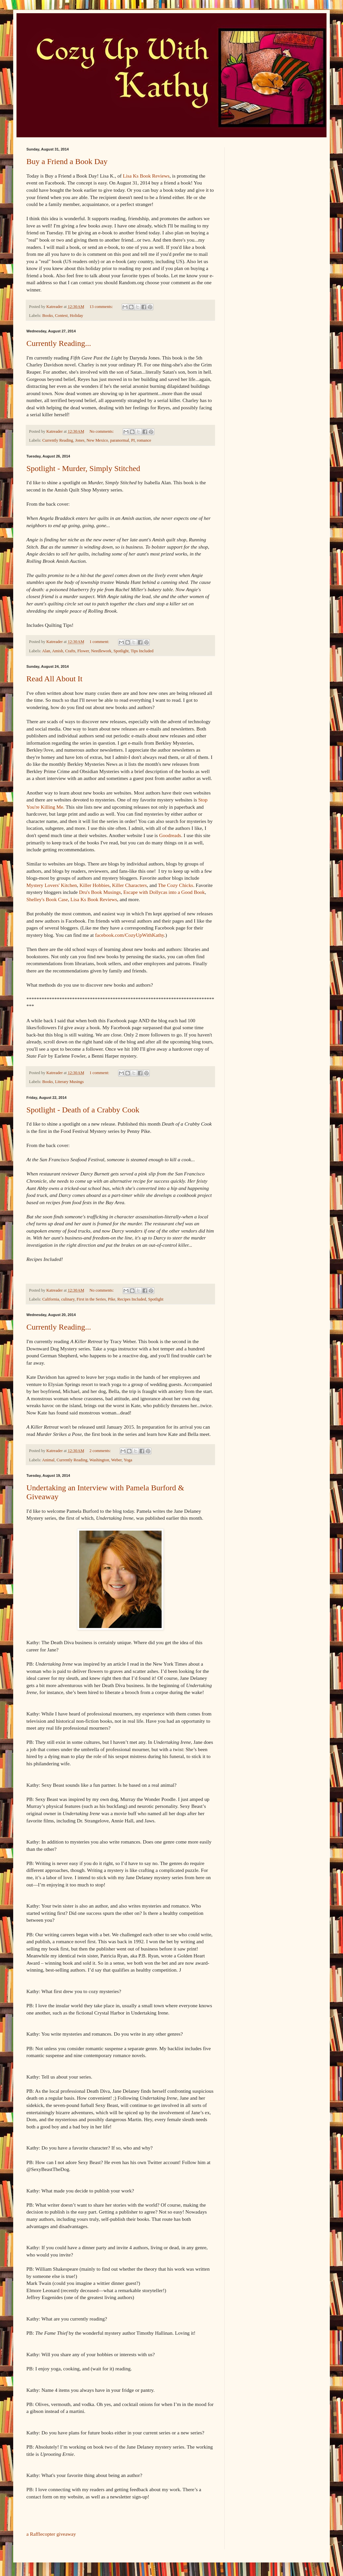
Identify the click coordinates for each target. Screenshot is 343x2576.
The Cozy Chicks (175, 885)
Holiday (76, 315)
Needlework (101, 651)
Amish (57, 651)
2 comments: (100, 1450)
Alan (46, 651)
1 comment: (99, 641)
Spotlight (121, 651)
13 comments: (101, 306)
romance (144, 440)
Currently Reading (57, 440)
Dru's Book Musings (100, 892)
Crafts (70, 651)
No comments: (102, 431)
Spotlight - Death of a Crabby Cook (83, 1109)
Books (47, 315)
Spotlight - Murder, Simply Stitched (83, 468)
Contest (61, 315)
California (50, 1299)
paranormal (119, 440)
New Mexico (97, 440)
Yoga (128, 1460)
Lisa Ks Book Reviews (146, 176)
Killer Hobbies (94, 885)
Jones (79, 440)
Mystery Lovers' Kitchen (51, 885)
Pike (111, 1299)
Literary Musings (69, 1081)
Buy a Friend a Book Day (67, 161)
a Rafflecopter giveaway (51, 2534)
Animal (48, 1460)
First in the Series (91, 1299)
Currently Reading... (58, 343)
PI (133, 440)
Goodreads (170, 835)
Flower (83, 651)
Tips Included (142, 651)
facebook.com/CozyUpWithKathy (129, 935)
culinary (68, 1299)
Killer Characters (129, 885)
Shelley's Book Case (47, 899)
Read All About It (54, 678)
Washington (99, 1460)
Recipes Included (131, 1299)
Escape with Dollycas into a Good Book (164, 892)
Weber (116, 1460)
